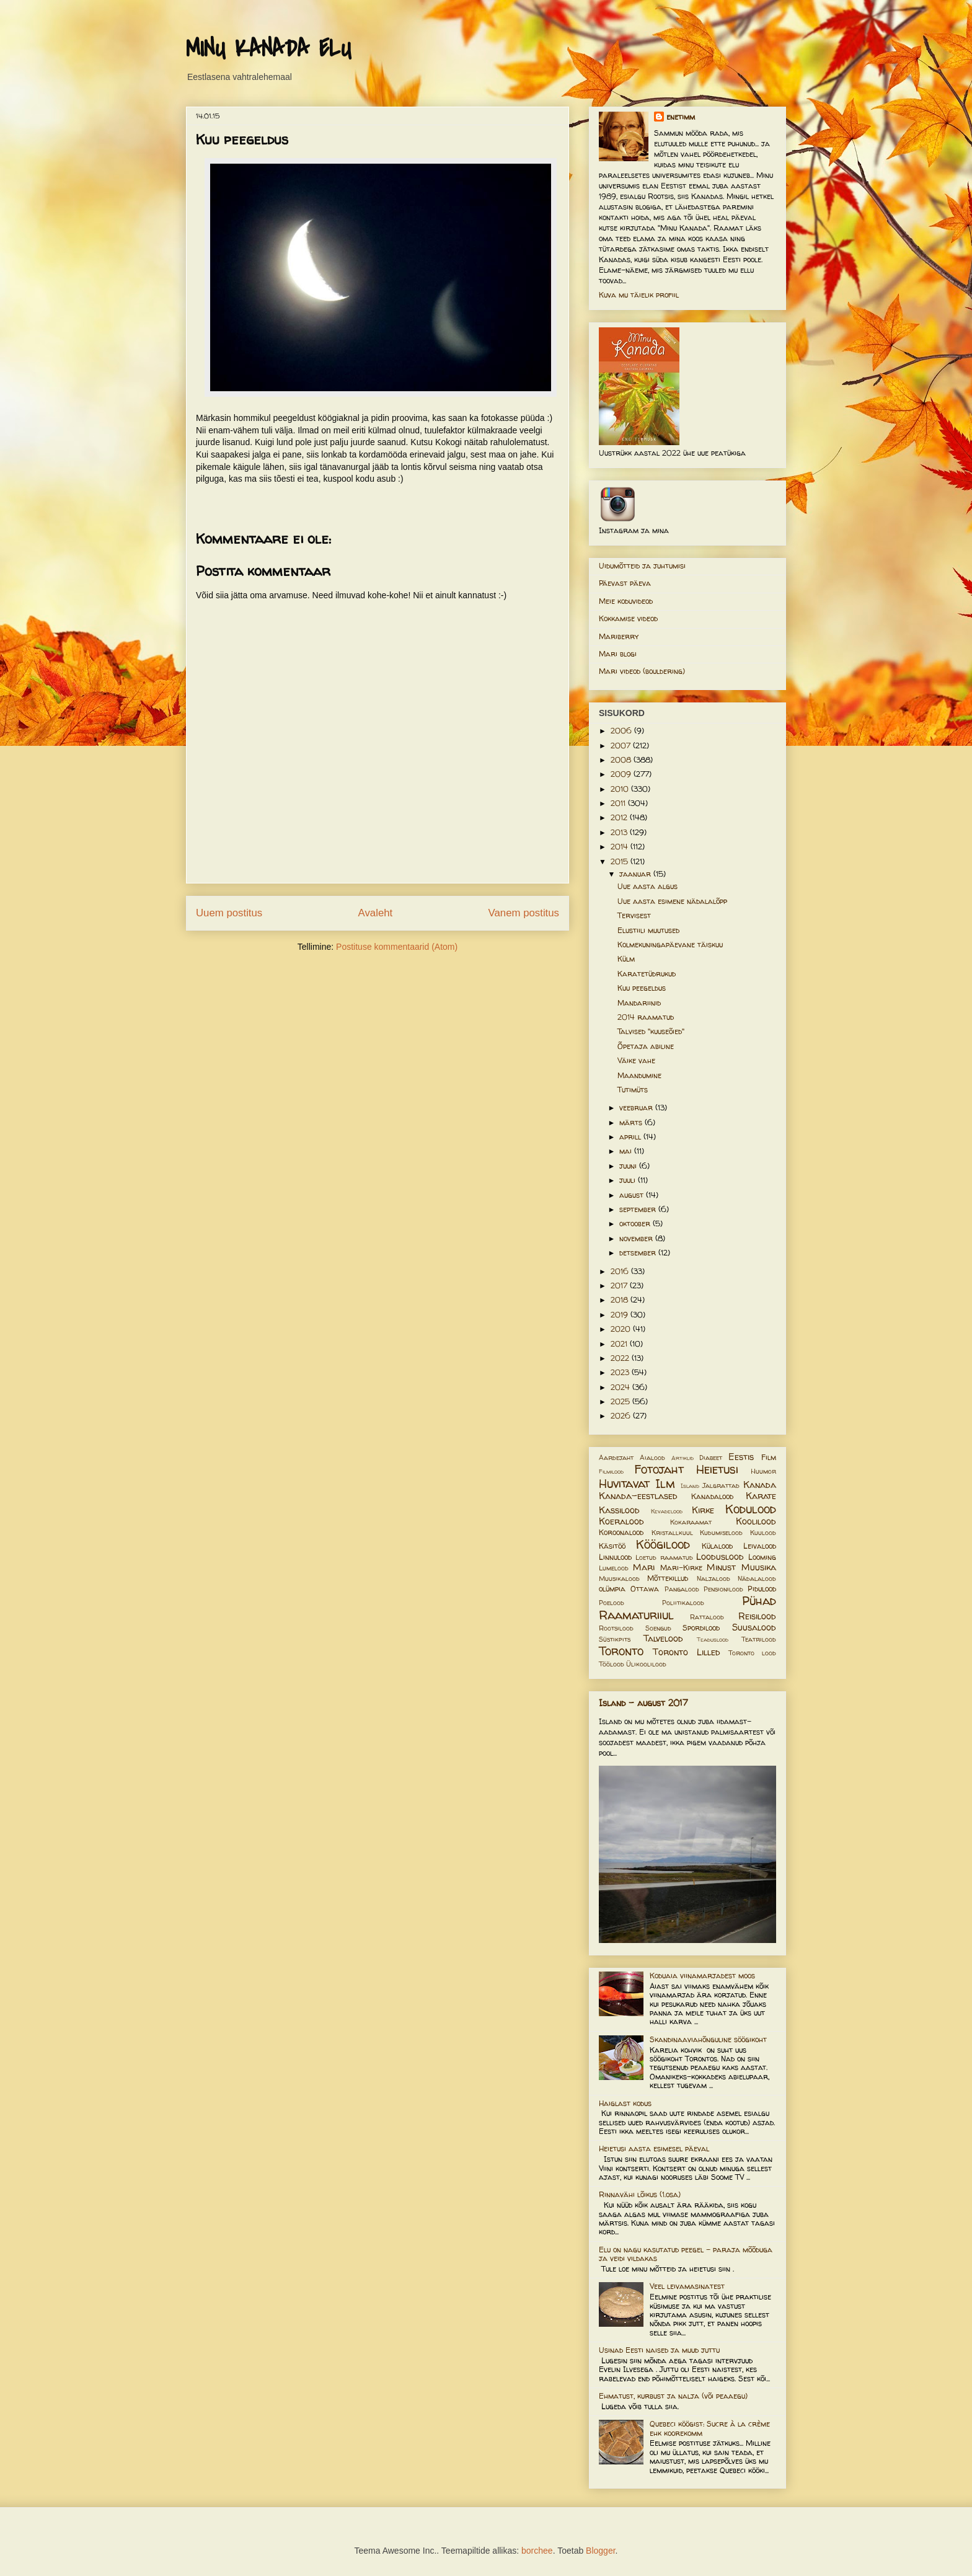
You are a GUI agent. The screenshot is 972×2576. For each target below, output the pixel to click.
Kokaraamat (691, 1522)
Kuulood (763, 1532)
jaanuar (636, 874)
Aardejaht (616, 1457)
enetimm (680, 117)
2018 (620, 1300)
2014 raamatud (645, 1017)
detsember (638, 1252)
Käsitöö (612, 1546)
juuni (629, 1166)
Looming (762, 1557)
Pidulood (762, 1588)
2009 (622, 774)
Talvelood (663, 1638)
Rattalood (707, 1617)
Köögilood (663, 1544)
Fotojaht (659, 1469)
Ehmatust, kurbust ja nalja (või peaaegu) (673, 2396)
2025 (621, 1401)
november (637, 1238)
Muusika (758, 1567)
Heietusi (717, 1469)
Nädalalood (757, 1578)
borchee (537, 2551)
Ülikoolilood (646, 1664)
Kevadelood (667, 1511)
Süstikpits (614, 1639)
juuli (628, 1180)
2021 (620, 1344)
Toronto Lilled (686, 1652)
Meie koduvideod (626, 601)
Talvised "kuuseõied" (650, 1031)
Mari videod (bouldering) (642, 671)
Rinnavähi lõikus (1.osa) (640, 2194)
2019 (620, 1314)
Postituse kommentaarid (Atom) (396, 947)
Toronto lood (752, 1653)
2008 (622, 760)
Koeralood (621, 1521)
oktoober (636, 1223)
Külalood (717, 1546)
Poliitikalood (683, 1602)
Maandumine (639, 1075)
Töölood (611, 1664)
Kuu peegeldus (641, 988)
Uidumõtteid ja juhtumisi (642, 565)
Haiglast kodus (625, 2103)
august (632, 1195)
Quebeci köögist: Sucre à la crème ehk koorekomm (710, 2428)
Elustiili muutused (648, 930)
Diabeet (710, 1457)
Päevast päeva (625, 583)
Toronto (621, 1651)
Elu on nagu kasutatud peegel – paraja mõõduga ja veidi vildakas (685, 2254)
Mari (644, 1567)
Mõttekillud (667, 1578)
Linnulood (615, 1557)
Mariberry (618, 636)
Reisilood (757, 1616)
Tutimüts (632, 1089)
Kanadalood (712, 1496)
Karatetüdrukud (646, 973)
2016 (621, 1271)
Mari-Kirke (681, 1567)
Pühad (759, 1601)
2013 (620, 832)
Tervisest (634, 915)
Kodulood (750, 1509)
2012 (620, 817)
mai (626, 1151)
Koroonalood (621, 1532)
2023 (621, 1372)
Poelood (611, 1602)
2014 (620, 846)
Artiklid (682, 1458)
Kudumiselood (721, 1532)
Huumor (763, 1471)
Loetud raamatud (663, 1557)
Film (768, 1457)
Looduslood (720, 1557)
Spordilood (701, 1627)
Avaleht (375, 913)
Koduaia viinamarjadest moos (702, 1975)
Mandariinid (639, 1003)
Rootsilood (616, 1628)
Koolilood (756, 1521)
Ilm (665, 1484)
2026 (622, 1415)
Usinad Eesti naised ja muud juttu (659, 2350)
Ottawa (644, 1588)
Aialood (652, 1457)
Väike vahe (636, 1060)
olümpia (612, 1588)
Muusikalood (619, 1578)
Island (690, 1486)
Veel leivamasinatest (687, 2286)
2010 (621, 789)
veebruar (637, 1107)
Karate (761, 1496)
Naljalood (713, 1578)
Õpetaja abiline (645, 1046)
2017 (620, 1285)
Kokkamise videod (628, 618)
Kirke (703, 1510)
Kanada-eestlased (638, 1496)
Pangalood (682, 1589)
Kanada (759, 1485)
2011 (619, 803)
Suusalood (754, 1627)
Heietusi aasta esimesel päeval (654, 2148)
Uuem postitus (229, 913)
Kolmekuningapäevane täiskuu (670, 944)
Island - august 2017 (643, 1703)
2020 (622, 1329)
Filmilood (611, 1471)
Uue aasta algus (647, 886)
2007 (622, 745)
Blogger (600, 2551)
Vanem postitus (523, 913)
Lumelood (614, 1568)
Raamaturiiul (636, 1615)
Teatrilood (758, 1639)
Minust (721, 1567)
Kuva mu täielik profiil (639, 295)
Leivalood (759, 1546)
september (638, 1209)
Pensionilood (723, 1589)
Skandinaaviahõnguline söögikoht (708, 2039)
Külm (626, 959)
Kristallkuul (672, 1532)
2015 (620, 861)
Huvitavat (624, 1484)
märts (632, 1122)
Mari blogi (618, 653)
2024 (621, 1387)
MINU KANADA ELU (268, 49)
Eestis (741, 1457)
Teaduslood (712, 1639)
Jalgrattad (721, 1485)
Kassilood (619, 1510)
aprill (631, 1136)
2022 (621, 1358)
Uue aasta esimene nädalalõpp (672, 901)
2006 (622, 730)
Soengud (658, 1628)
